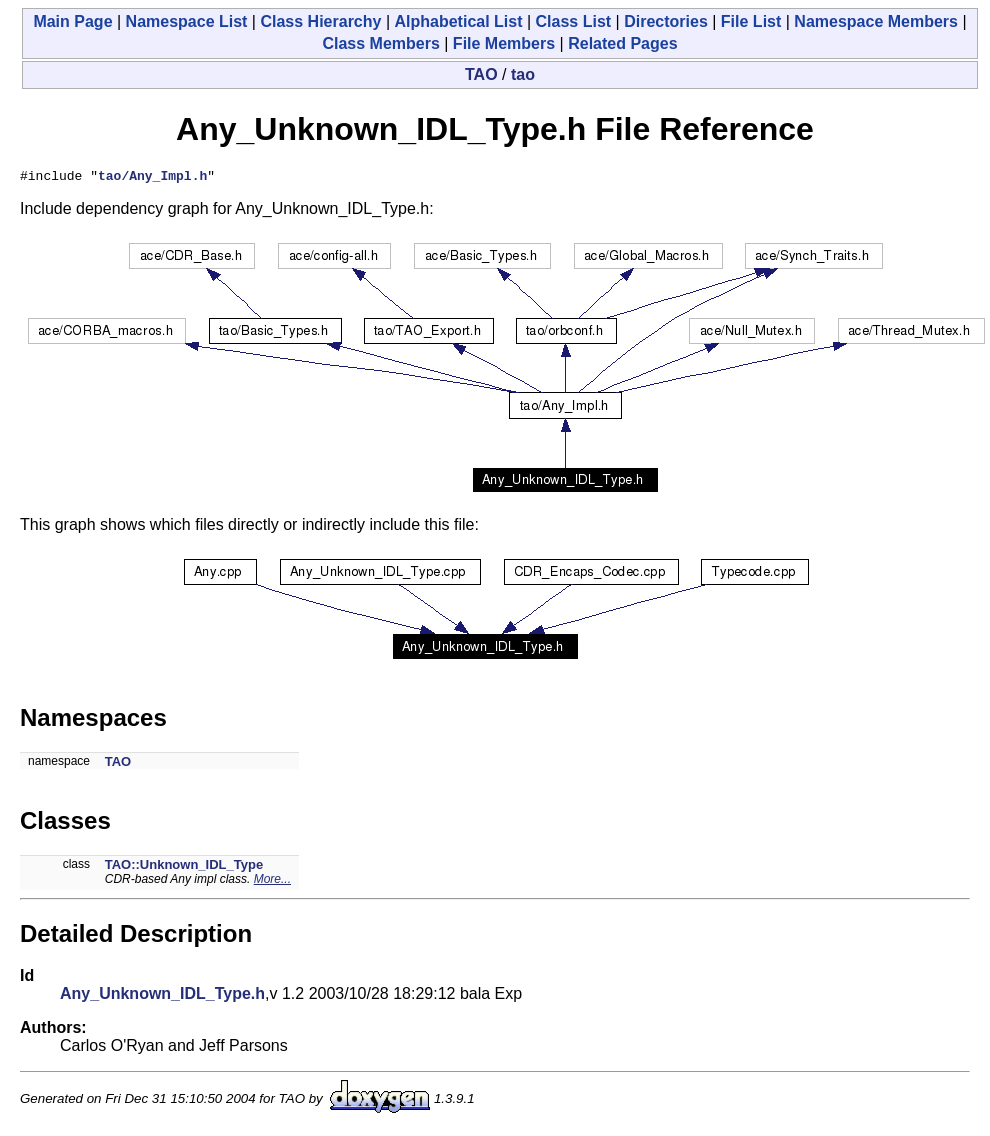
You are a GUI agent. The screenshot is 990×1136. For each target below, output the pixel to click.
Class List (574, 21)
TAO (481, 74)
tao (523, 74)
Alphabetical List (458, 21)
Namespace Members (876, 21)
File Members (504, 43)
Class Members (380, 43)
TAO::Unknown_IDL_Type (184, 867)
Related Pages (622, 43)
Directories (666, 21)
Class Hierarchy (320, 21)
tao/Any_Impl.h (152, 178)
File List (751, 21)
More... (272, 882)
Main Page (72, 21)
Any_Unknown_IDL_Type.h (162, 996)
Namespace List (187, 21)
